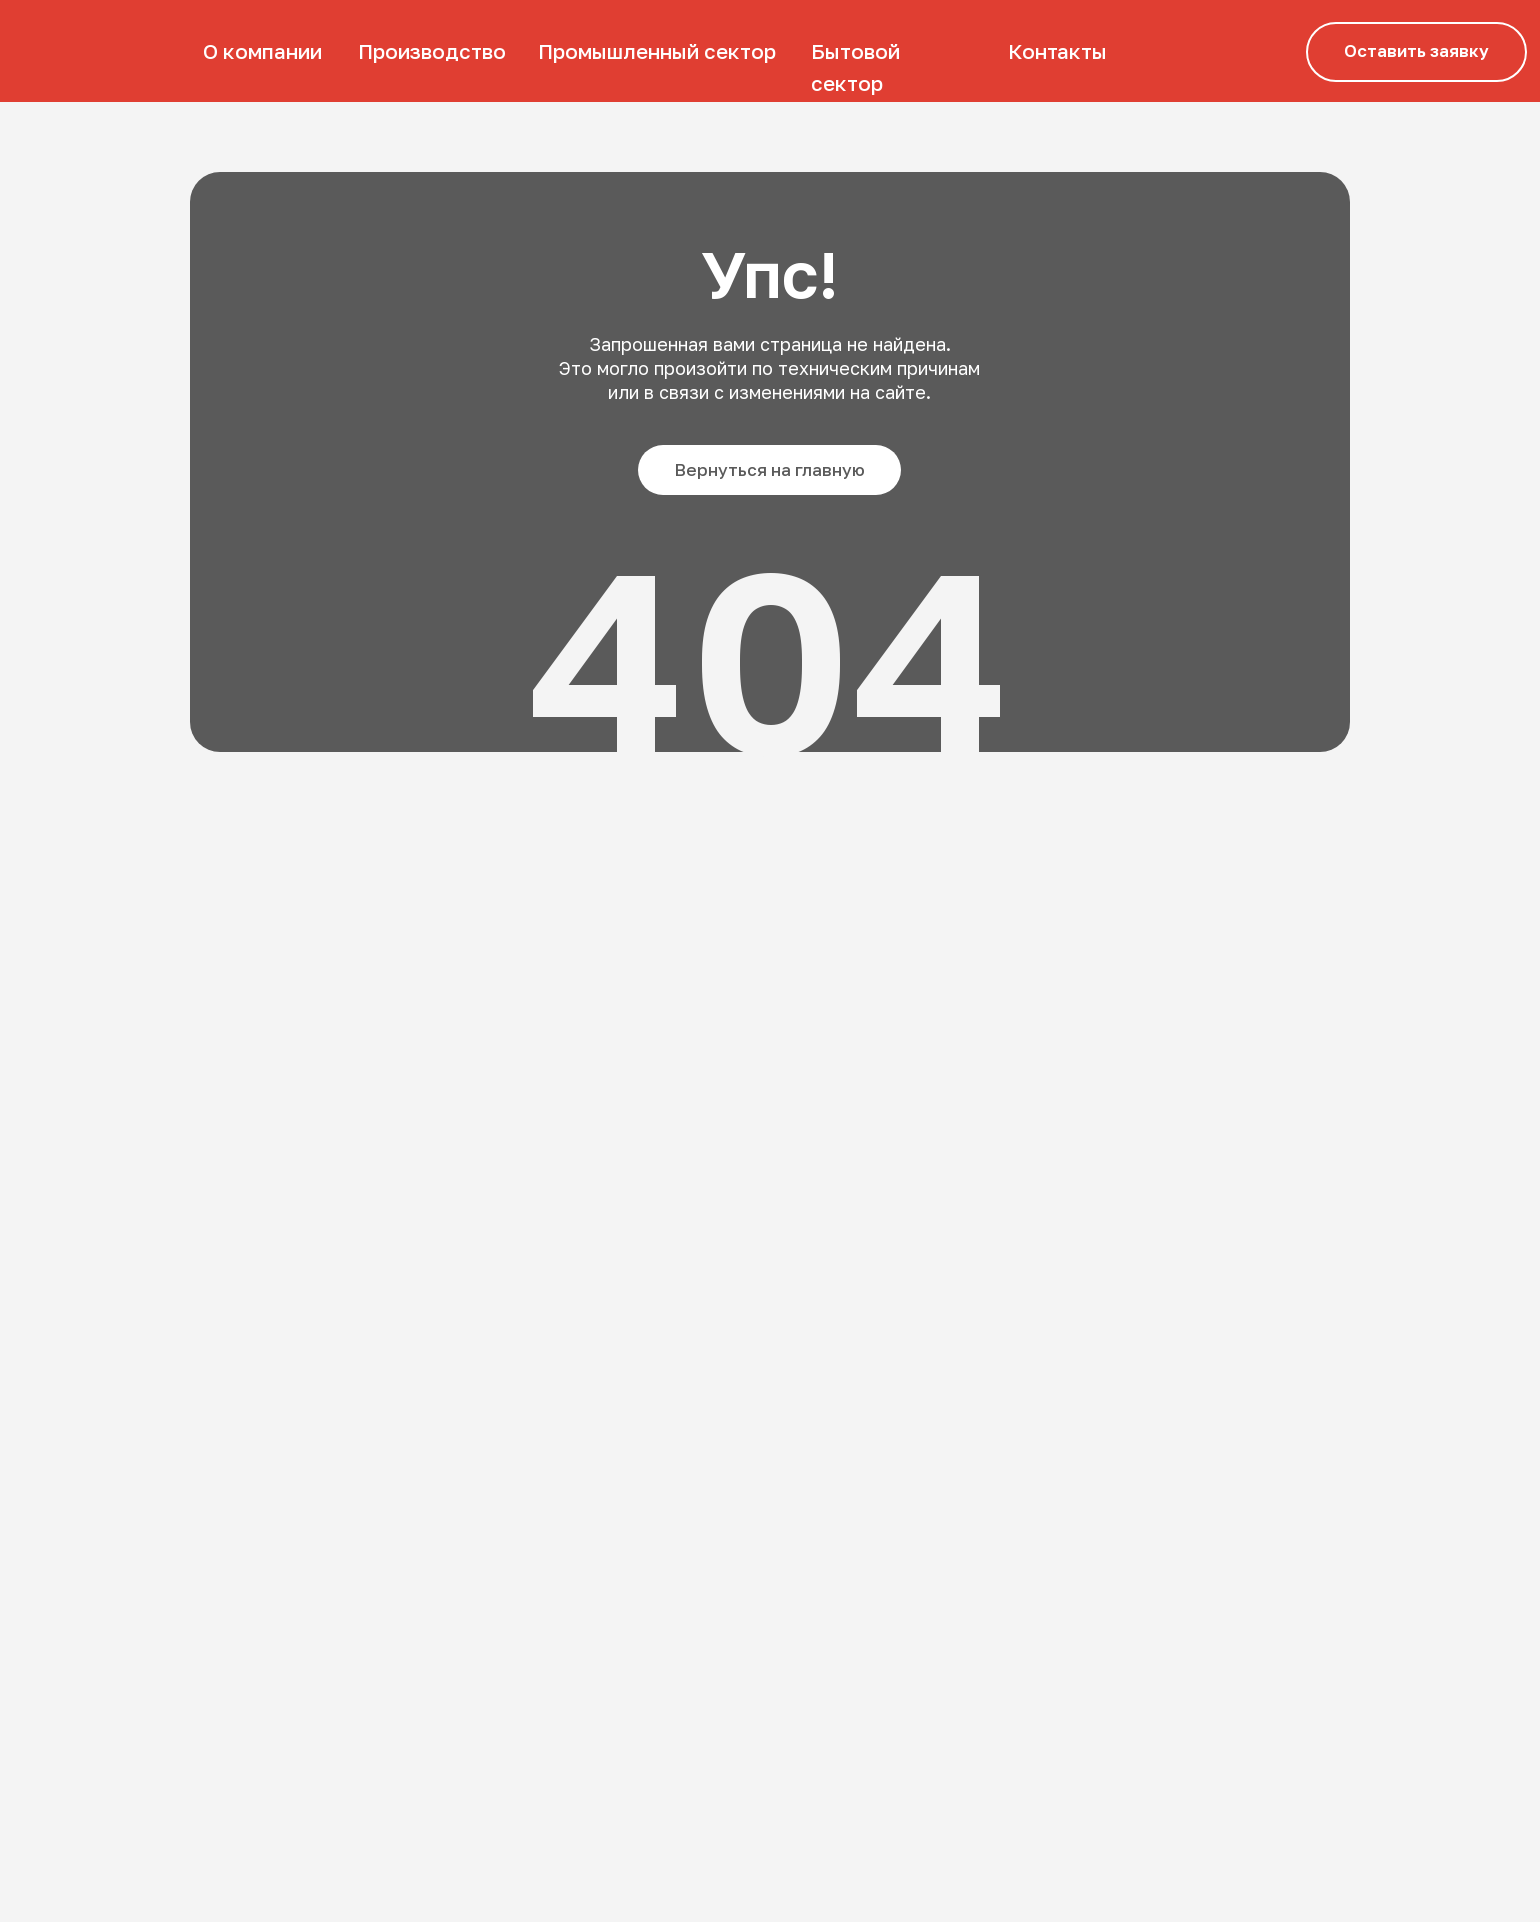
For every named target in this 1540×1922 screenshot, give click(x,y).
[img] (90, 51)
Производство (432, 51)
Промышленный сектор (657, 51)
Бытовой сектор (855, 67)
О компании (262, 51)
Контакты (1057, 51)
